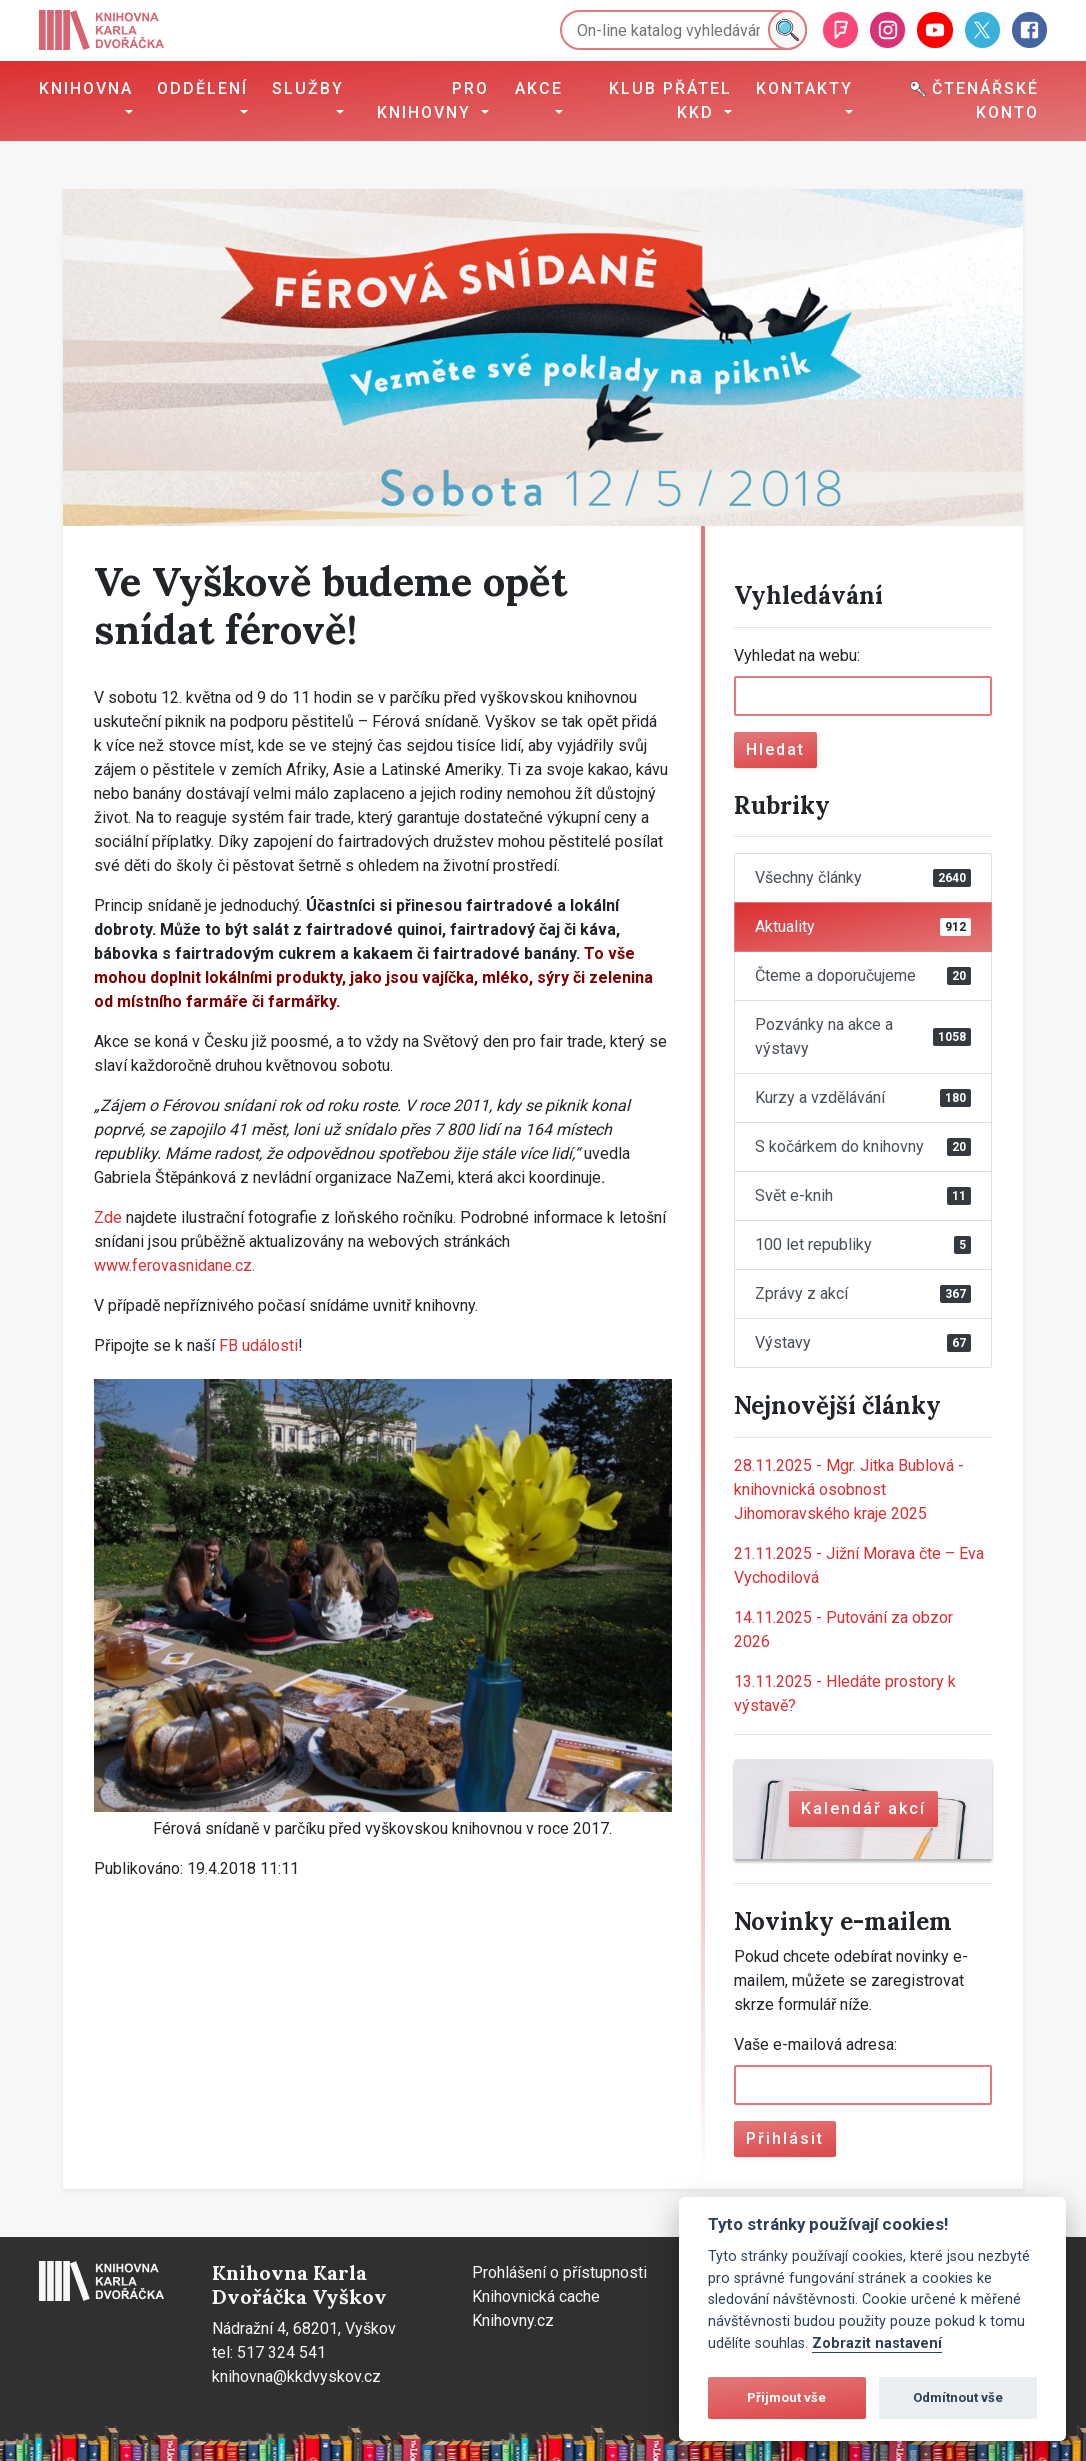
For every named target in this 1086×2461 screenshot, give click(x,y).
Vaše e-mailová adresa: (815, 2044)
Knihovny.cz (513, 2320)
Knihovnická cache (536, 2296)
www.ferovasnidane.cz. (174, 1265)
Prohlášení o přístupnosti (559, 2272)
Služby (308, 88)
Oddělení (202, 88)
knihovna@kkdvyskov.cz (296, 2376)
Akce (539, 88)
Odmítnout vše (958, 2397)
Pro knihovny (433, 100)
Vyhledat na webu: (797, 655)
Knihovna (86, 88)
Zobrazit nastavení (877, 2343)
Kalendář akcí (863, 1808)
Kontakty (804, 88)
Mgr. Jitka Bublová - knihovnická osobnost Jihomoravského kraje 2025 (849, 1489)
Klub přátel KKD (670, 100)
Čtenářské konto (974, 100)
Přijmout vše (786, 2397)
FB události (258, 1345)
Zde (108, 1217)
